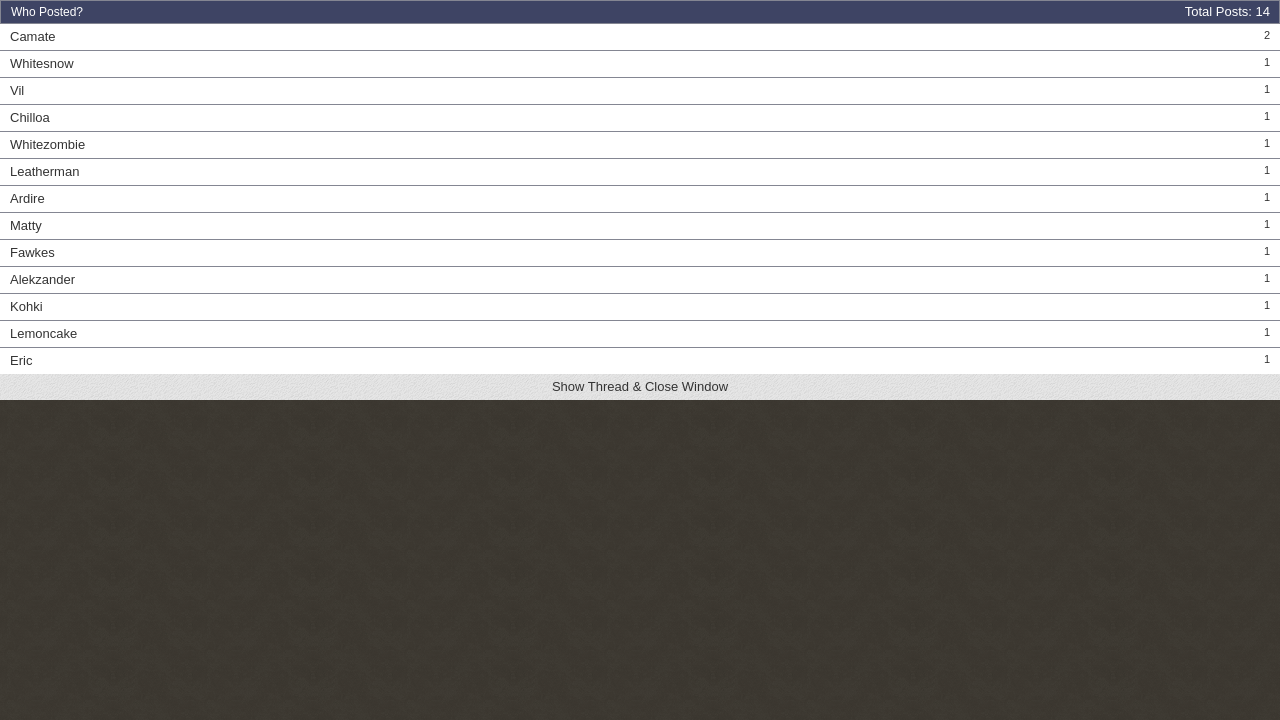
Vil (17, 90)
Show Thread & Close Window (640, 386)
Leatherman (44, 171)
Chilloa (30, 117)
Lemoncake (43, 333)
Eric (21, 360)
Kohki (26, 306)
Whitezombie (47, 144)
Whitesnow (42, 63)
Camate (33, 36)
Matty (26, 225)
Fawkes (32, 252)
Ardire (27, 198)
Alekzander (42, 279)
